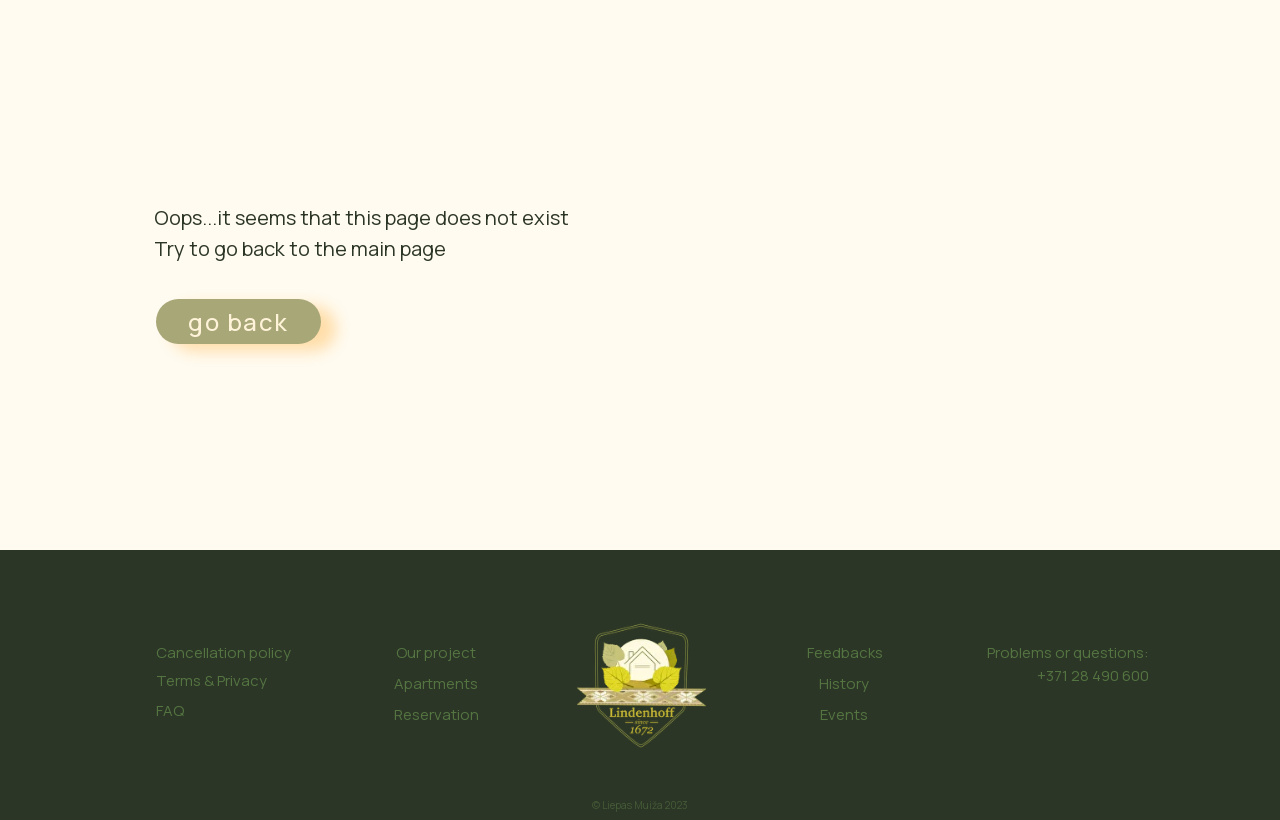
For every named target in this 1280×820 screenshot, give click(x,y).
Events (844, 714)
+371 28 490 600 (1093, 675)
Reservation (436, 714)
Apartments (436, 683)
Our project (436, 652)
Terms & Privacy (211, 680)
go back (238, 321)
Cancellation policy (223, 652)
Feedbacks (845, 652)
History (844, 683)
